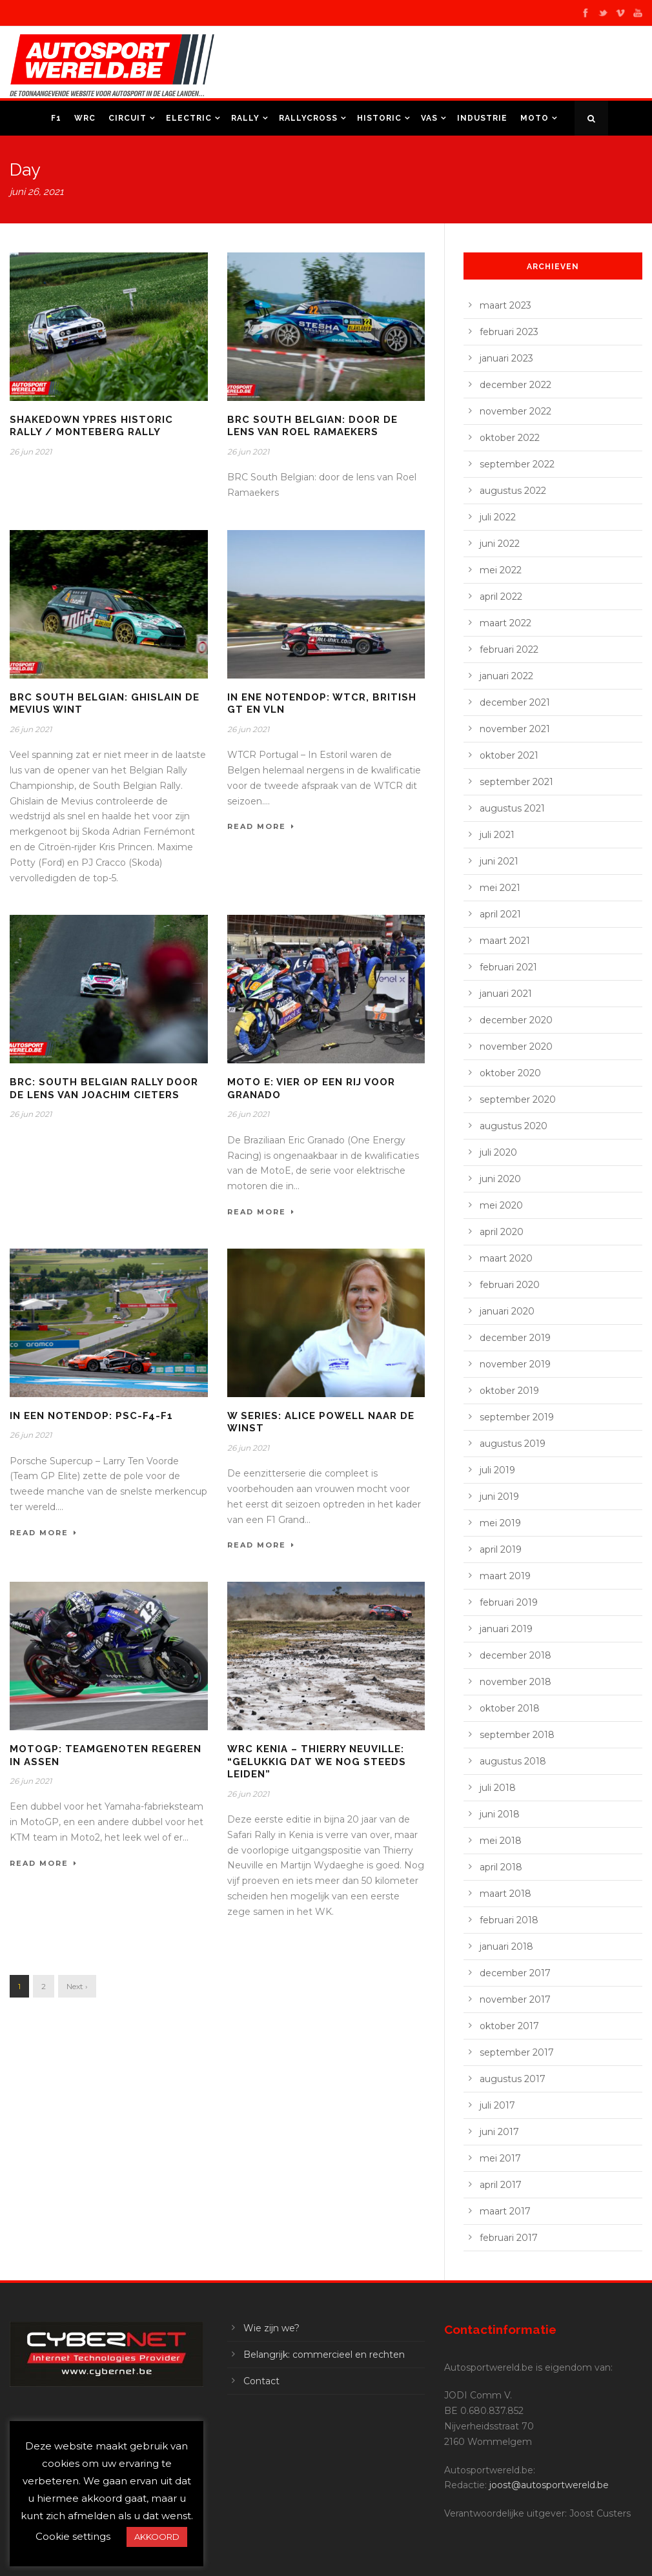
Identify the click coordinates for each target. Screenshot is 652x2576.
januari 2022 (506, 676)
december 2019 (515, 1338)
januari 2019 (506, 1629)
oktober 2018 (510, 1708)
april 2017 (501, 2185)
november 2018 (515, 1682)
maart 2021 (505, 940)
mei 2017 (500, 2158)
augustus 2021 (512, 808)
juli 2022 (498, 517)
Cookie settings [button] (73, 2536)
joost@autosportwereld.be (549, 2485)
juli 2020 (498, 1152)
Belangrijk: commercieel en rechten (324, 2354)
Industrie (482, 118)
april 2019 (501, 1549)
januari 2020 (507, 1311)
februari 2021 (508, 967)
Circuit (127, 118)
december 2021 (515, 702)
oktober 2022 (510, 438)
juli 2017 (497, 2105)
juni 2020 (500, 1179)
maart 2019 (505, 1576)
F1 (56, 118)
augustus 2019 (512, 1443)
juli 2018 (498, 1788)
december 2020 (516, 1020)
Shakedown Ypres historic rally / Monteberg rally (91, 426)
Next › (77, 1986)
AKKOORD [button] (156, 2536)
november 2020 (516, 1046)
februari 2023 (509, 332)
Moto (534, 118)
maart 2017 (505, 2211)
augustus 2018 (513, 1761)
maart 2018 (505, 1893)
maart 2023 (505, 305)
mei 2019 (500, 1523)
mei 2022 (501, 570)
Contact (261, 2381)
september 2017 (517, 2052)
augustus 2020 (513, 1126)
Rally (245, 118)
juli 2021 (497, 835)
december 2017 (515, 1973)
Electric (189, 118)
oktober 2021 (509, 755)
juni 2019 (499, 1496)
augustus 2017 (512, 2079)
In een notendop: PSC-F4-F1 (91, 1416)
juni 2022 (500, 543)
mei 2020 (501, 1205)
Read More (261, 826)
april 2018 (501, 1867)
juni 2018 (500, 1814)
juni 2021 (499, 861)
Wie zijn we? (271, 2328)
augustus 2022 (513, 490)
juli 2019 (497, 1470)
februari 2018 (509, 1920)
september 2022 (517, 464)
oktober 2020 (510, 1073)
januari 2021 (506, 993)
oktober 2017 (509, 2026)
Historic (379, 118)
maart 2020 (506, 1258)
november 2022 (515, 411)
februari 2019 (509, 1602)
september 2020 (518, 1099)
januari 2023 (506, 358)
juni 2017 (499, 2132)
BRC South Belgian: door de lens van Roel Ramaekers (312, 426)
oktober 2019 (509, 1390)
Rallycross (308, 118)
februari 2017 (509, 2238)
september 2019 (517, 1417)
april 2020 (502, 1232)
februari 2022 (509, 649)
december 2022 (515, 385)
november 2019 (515, 1364)
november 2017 (515, 1999)
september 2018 (517, 1735)
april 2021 (500, 914)
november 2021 (515, 729)
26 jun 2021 (31, 451)
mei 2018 (501, 1840)
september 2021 (516, 782)
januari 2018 (506, 1946)
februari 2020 (510, 1285)
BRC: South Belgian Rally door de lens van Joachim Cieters (104, 1088)
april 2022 (501, 596)
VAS (429, 118)
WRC (85, 118)
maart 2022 (505, 623)
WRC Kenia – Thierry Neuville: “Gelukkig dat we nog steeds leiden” (316, 1761)
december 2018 (515, 1655)
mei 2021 (500, 888)
